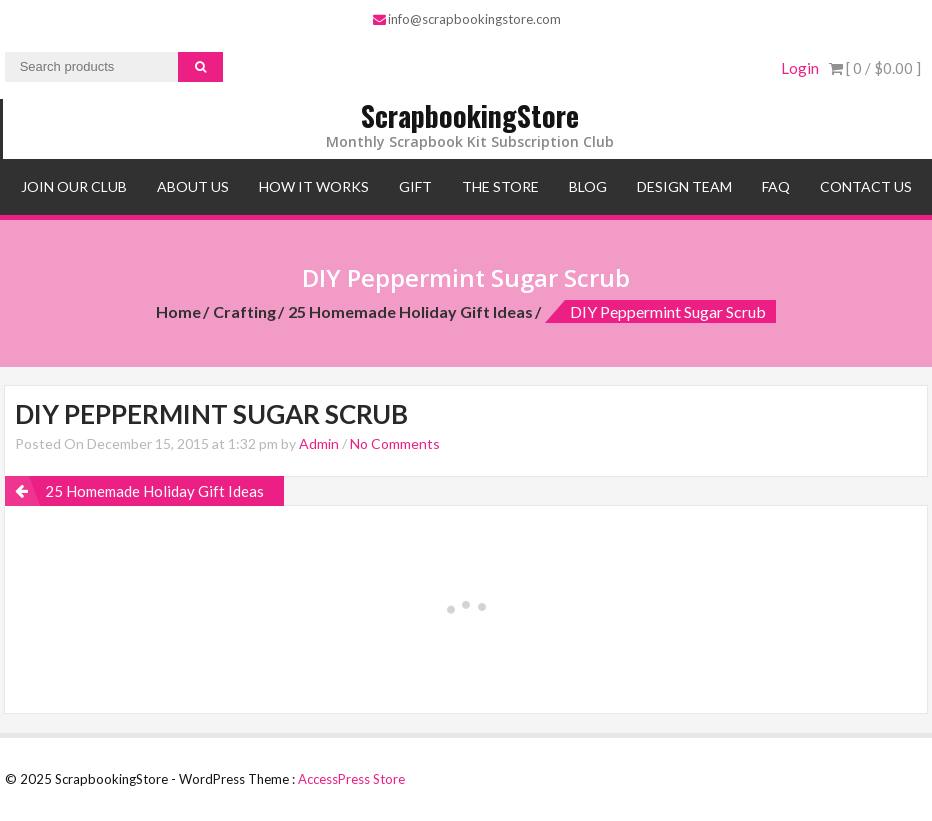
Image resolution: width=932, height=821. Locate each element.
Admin (319, 443)
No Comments (395, 443)
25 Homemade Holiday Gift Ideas (410, 311)
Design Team (684, 186)
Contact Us (866, 186)
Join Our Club (74, 186)
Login (800, 68)
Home (178, 311)
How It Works (314, 186)
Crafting (244, 311)
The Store (500, 186)
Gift (415, 186)
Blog (588, 186)
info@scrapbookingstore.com (467, 19)
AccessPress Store (351, 779)
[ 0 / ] (875, 68)
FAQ (776, 186)
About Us (193, 186)
